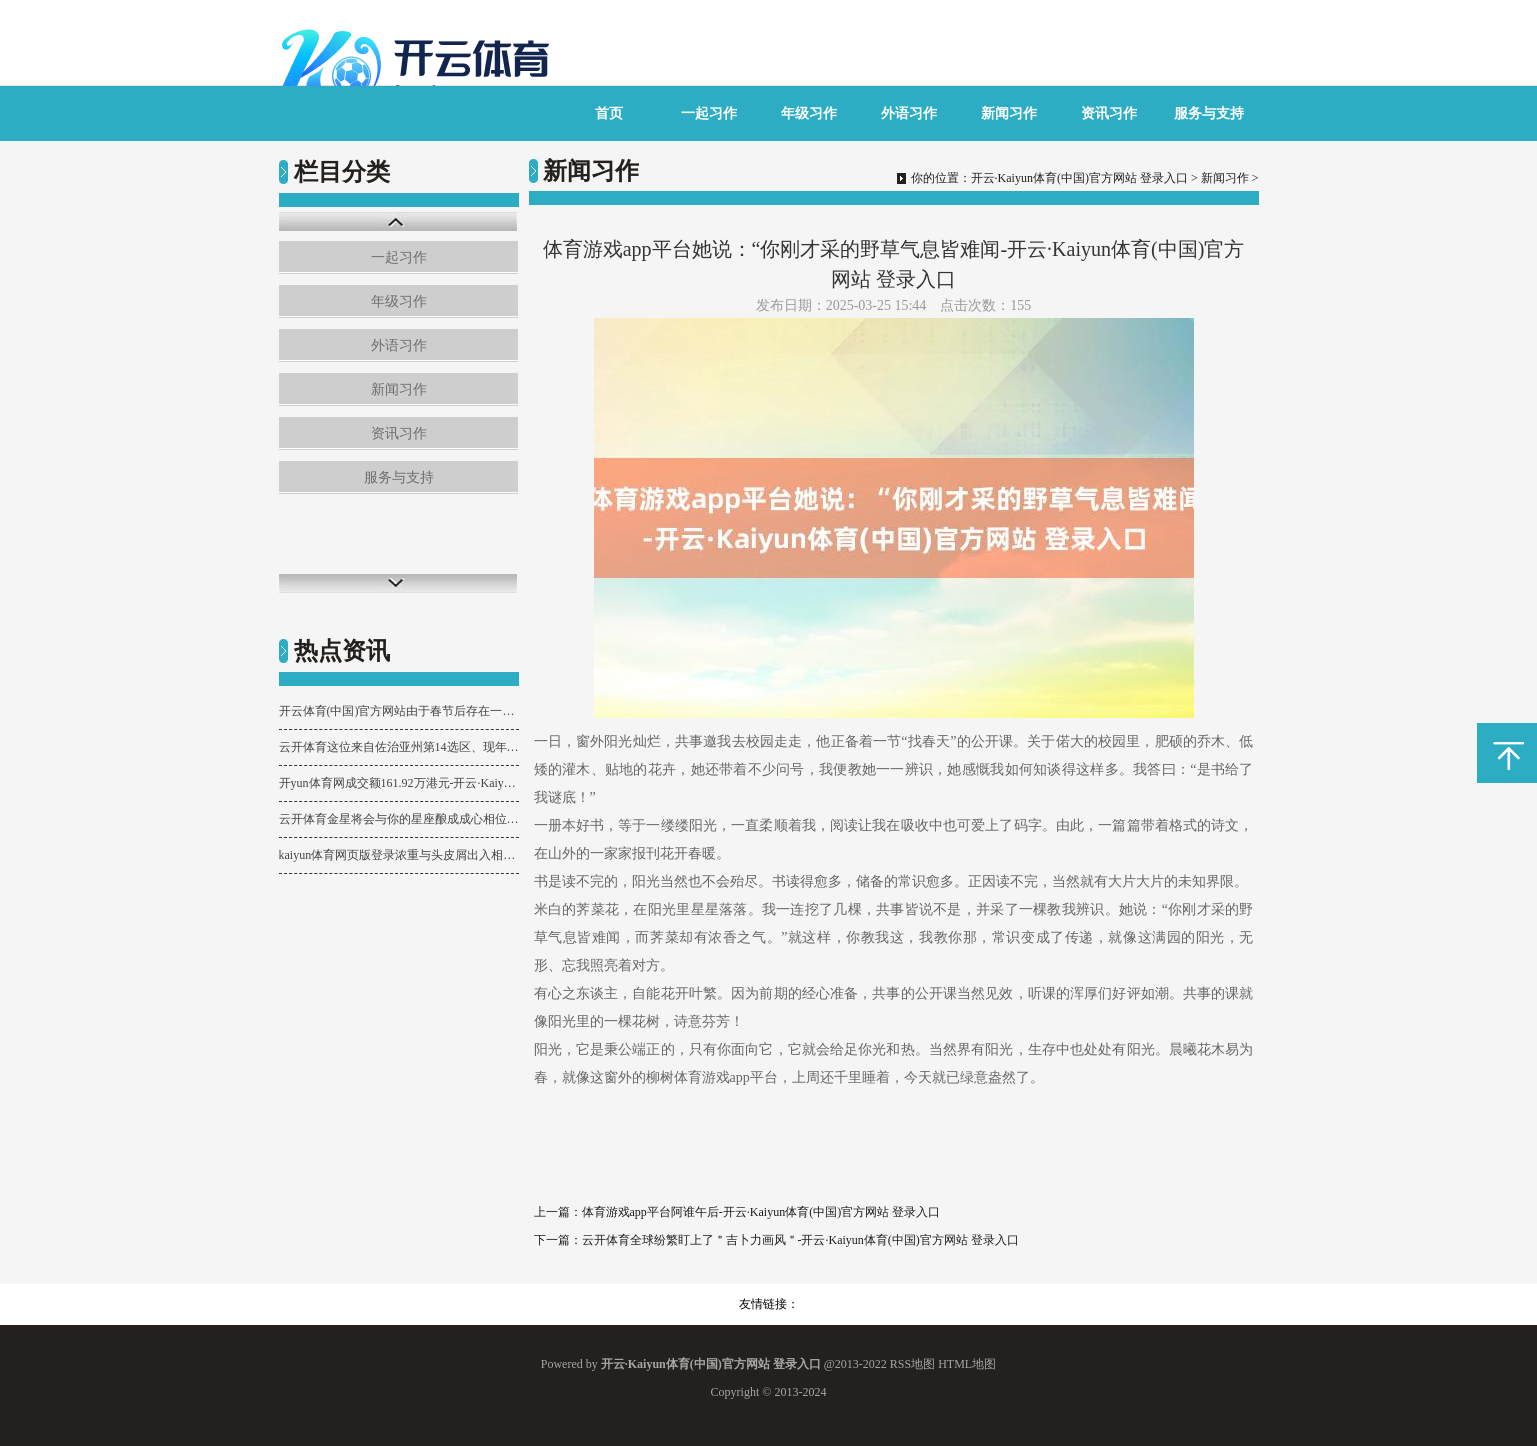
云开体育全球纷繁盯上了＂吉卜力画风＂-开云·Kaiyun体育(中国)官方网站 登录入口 (800, 1240)
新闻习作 (1009, 113)
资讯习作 (1109, 113)
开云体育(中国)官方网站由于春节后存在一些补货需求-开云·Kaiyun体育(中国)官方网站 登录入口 (399, 711)
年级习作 (809, 113)
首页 (609, 113)
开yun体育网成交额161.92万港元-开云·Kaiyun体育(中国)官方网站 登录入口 (399, 783)
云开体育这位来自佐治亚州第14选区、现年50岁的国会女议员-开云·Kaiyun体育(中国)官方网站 (399, 747)
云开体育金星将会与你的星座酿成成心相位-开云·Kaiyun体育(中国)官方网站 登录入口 (399, 819)
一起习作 (709, 113)
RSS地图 (912, 1364)
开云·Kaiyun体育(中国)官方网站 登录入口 (1079, 178)
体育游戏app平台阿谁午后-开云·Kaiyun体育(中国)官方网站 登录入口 (761, 1212)
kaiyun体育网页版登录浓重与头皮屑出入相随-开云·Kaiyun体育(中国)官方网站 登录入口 (399, 855)
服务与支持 (1209, 113)
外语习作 (909, 113)
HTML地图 (967, 1364)
